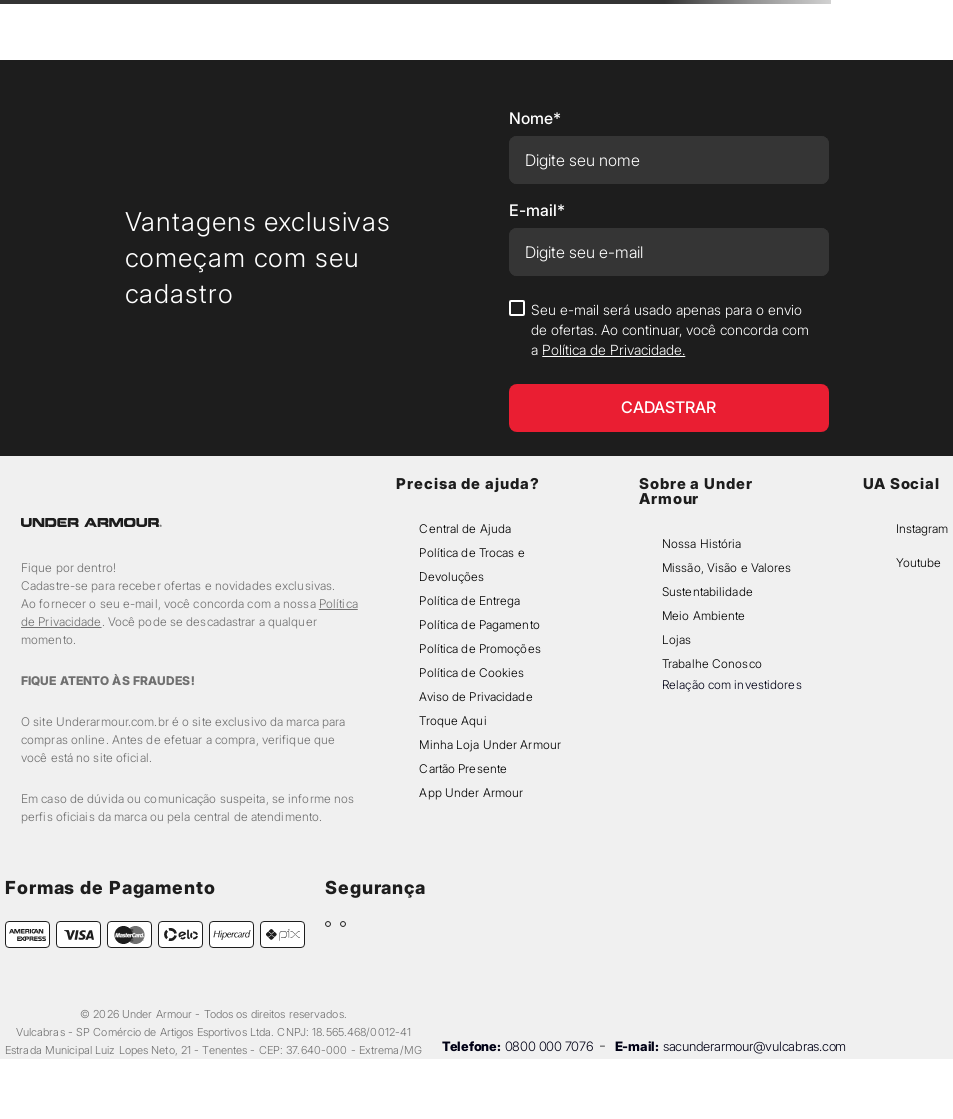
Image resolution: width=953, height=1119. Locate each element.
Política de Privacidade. (613, 349)
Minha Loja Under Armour (490, 744)
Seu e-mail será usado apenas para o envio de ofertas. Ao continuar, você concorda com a (670, 329)
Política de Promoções (479, 648)
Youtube (918, 562)
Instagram (922, 528)
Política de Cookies (471, 672)
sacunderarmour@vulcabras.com (754, 1046)
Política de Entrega (469, 600)
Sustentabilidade (707, 591)
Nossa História (702, 543)
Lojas (677, 639)
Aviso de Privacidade (475, 696)
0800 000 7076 (549, 1046)
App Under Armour (471, 792)
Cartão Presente (463, 768)
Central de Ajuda (465, 528)
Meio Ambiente (703, 615)
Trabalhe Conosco (712, 663)
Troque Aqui (452, 720)
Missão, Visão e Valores (727, 567)
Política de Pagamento (479, 624)
